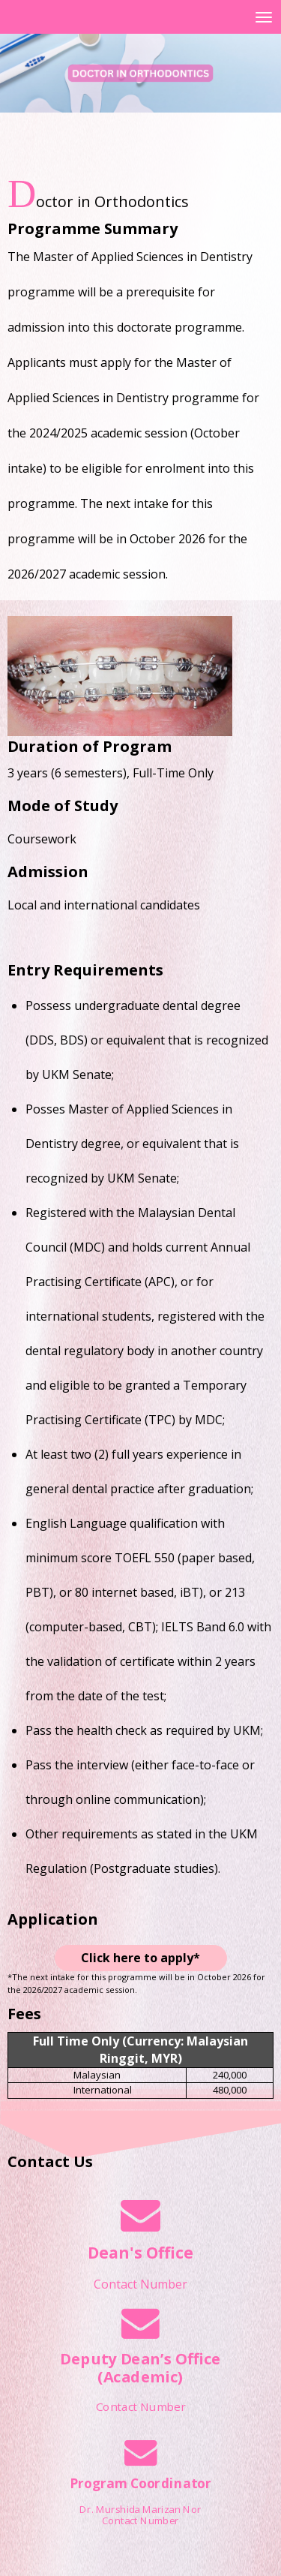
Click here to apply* (140, 1957)
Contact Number (140, 2284)
